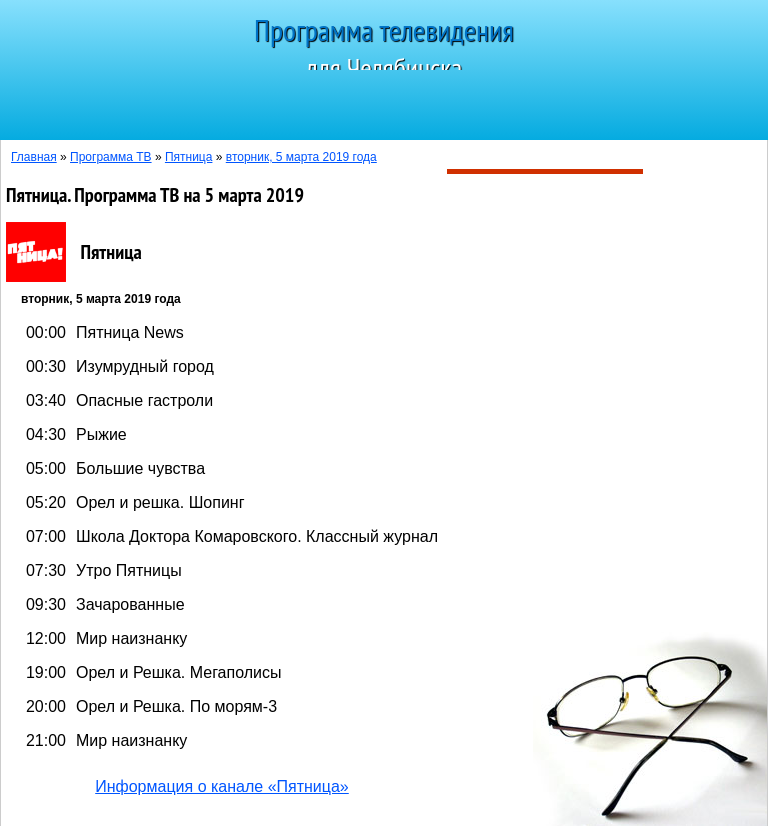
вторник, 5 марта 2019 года (301, 157)
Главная (34, 157)
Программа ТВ (111, 157)
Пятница (189, 157)
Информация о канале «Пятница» (222, 786)
